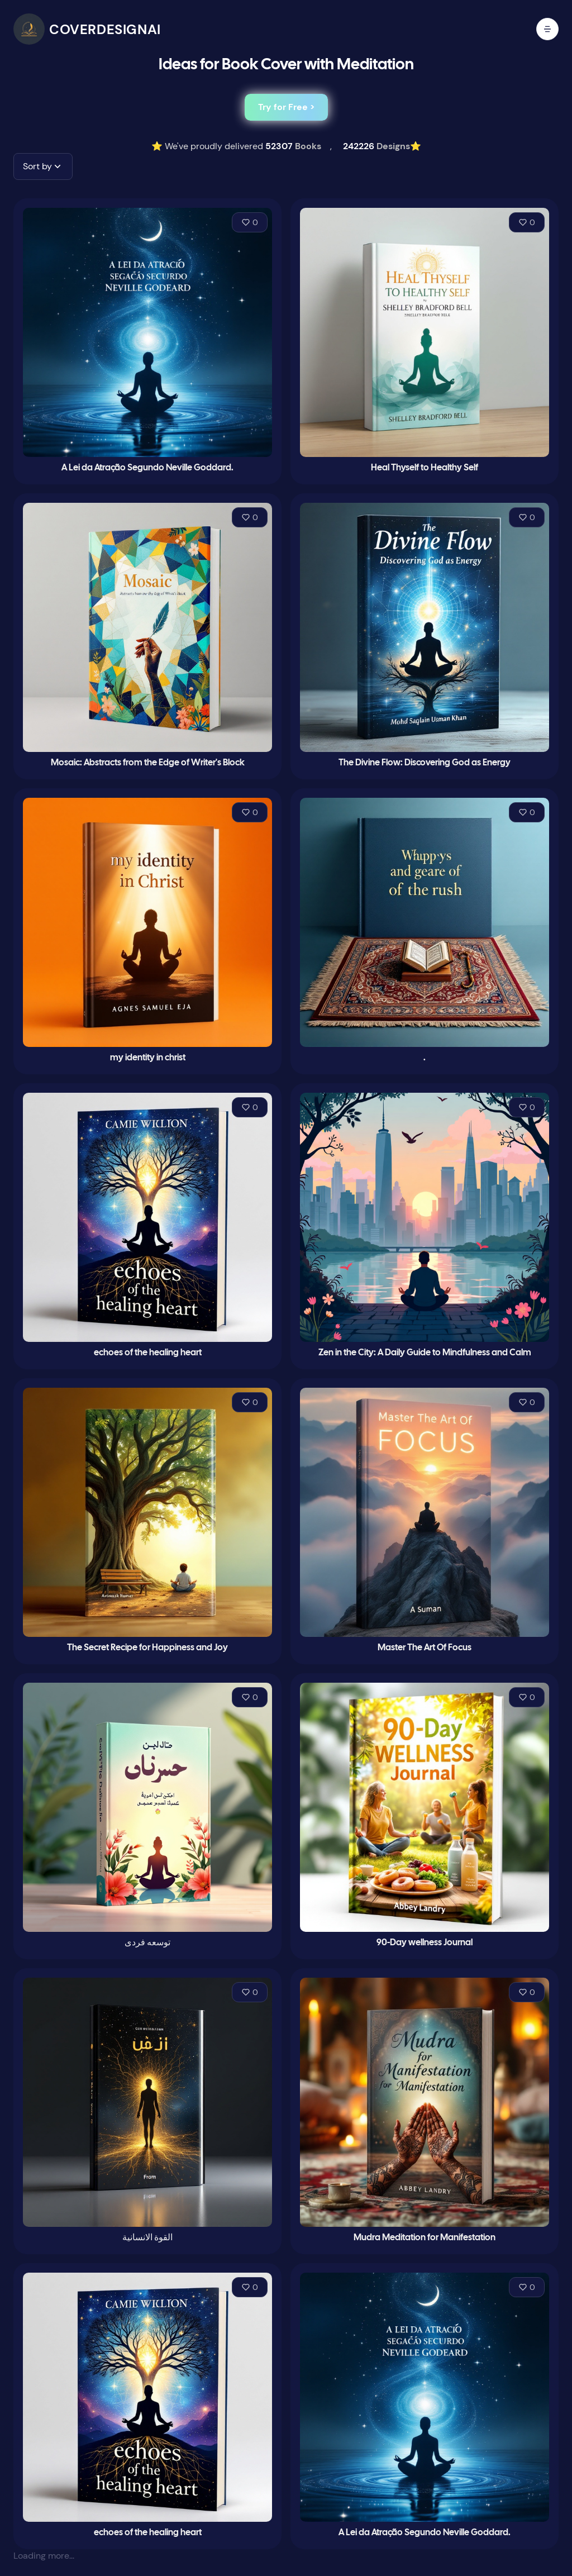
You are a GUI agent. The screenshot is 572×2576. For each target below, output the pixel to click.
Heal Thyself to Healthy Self (424, 468)
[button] (43, 166)
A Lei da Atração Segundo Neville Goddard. (147, 468)
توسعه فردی (147, 1943)
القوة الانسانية (147, 2238)
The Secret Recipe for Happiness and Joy (147, 1648)
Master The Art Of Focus (424, 1648)
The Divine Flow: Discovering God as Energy (425, 763)
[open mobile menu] (547, 29)
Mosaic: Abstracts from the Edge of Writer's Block (148, 763)
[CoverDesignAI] (87, 29)
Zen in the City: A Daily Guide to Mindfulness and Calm (424, 1353)
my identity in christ (147, 1058)
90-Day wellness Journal (424, 1943)
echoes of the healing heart (148, 1353)
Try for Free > (286, 107)
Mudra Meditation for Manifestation (424, 2238)
